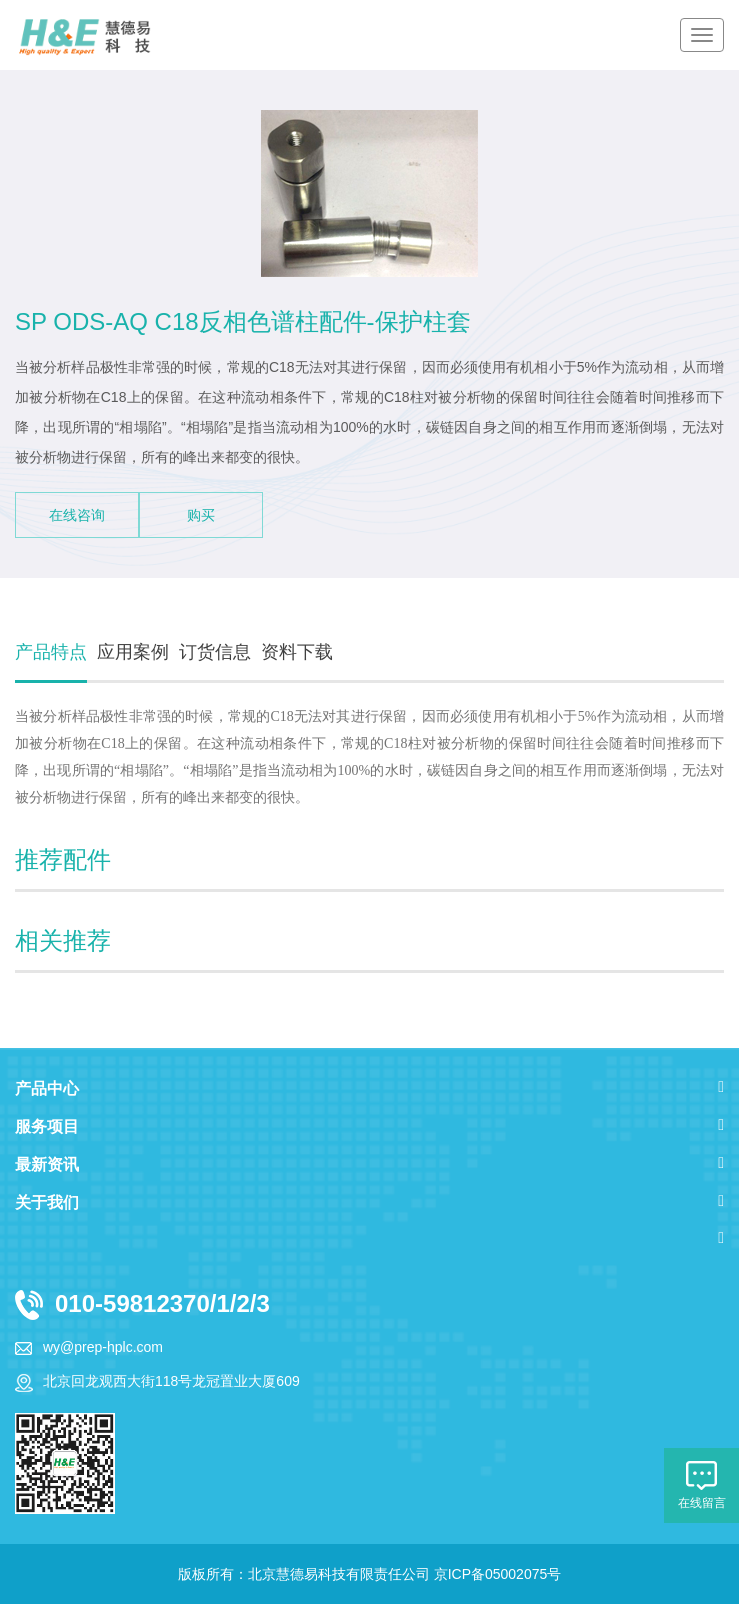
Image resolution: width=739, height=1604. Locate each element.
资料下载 (297, 652)
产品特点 (51, 652)
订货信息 (215, 652)
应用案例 (133, 652)
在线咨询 (77, 515)
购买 (201, 515)
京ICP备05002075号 (498, 1574)
